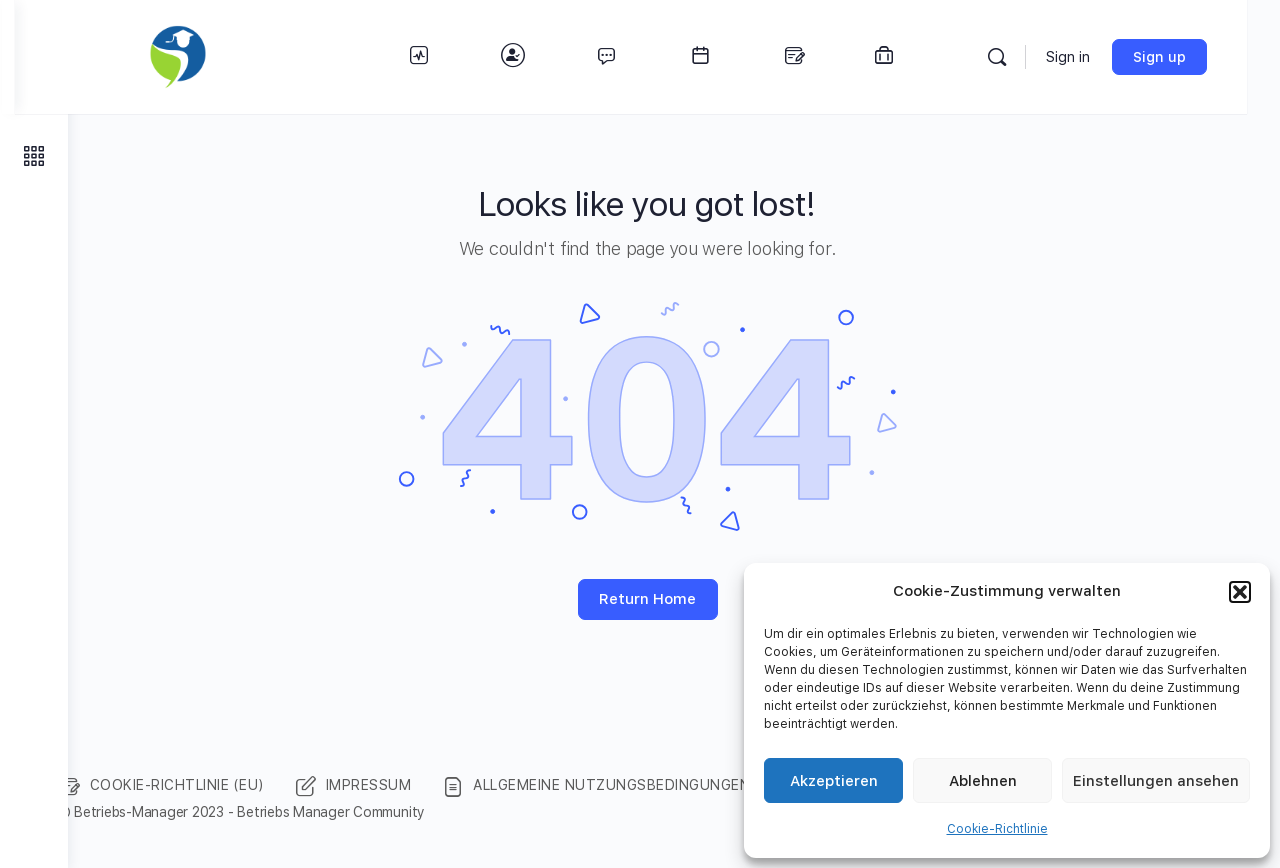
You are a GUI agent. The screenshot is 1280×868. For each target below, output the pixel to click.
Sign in (1101, 57)
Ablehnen (983, 781)
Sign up (1192, 57)
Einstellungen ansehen (1156, 781)
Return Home (674, 599)
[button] (1240, 592)
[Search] (1030, 57)
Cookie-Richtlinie (997, 829)
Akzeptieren (834, 781)
